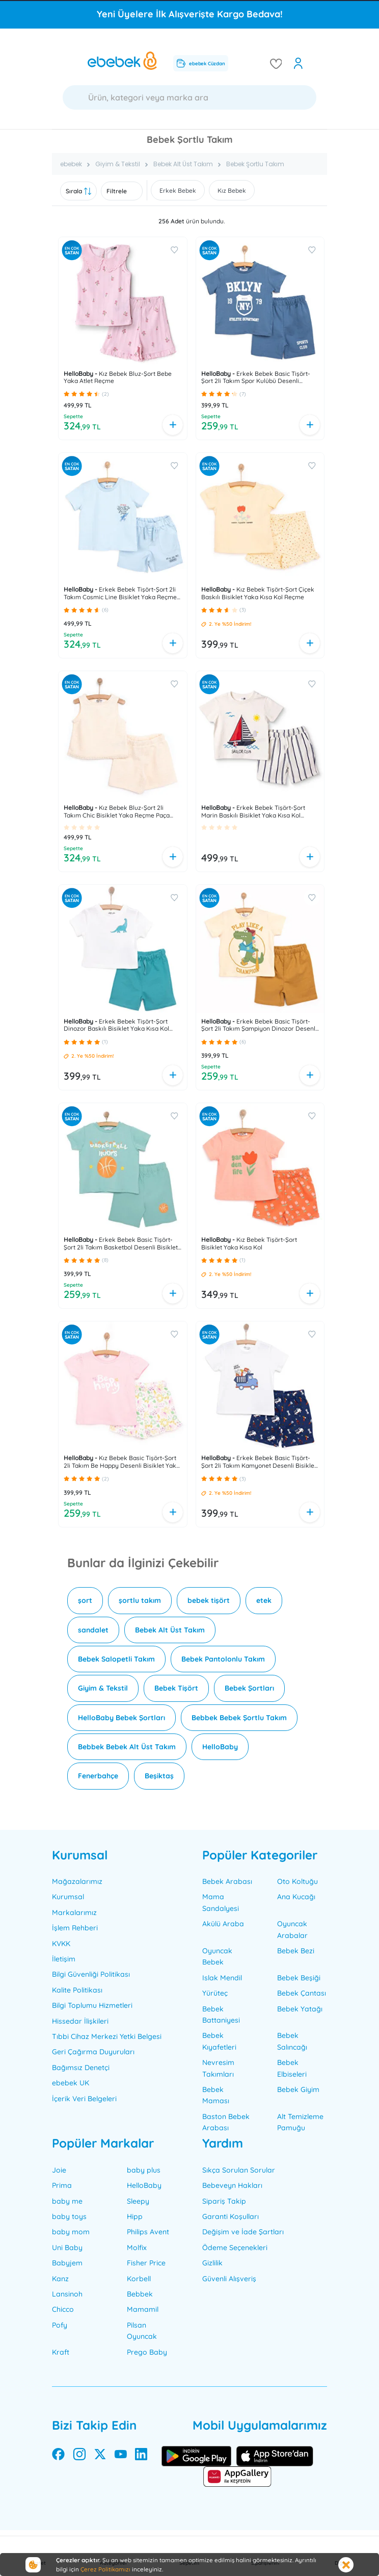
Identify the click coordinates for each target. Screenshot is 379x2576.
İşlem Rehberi (75, 1927)
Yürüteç (215, 1993)
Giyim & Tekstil (103, 1688)
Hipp (135, 2216)
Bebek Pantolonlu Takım (223, 1659)
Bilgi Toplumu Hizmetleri (92, 2005)
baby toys (69, 2216)
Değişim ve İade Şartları (243, 2231)
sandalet (93, 1630)
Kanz (60, 2278)
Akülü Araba (223, 1923)
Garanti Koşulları (230, 2216)
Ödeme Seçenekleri (234, 2247)
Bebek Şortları (249, 1688)
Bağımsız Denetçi (81, 2067)
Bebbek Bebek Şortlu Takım (239, 1717)
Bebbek (140, 2294)
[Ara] (189, 97)
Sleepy (138, 2201)
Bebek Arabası (227, 1881)
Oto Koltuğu (297, 1881)
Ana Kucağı (296, 1896)
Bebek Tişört (176, 1688)
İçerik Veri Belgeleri (84, 2098)
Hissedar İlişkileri (80, 2021)
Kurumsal (68, 1896)
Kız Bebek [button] (232, 190)
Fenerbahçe (98, 1775)
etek (264, 1600)
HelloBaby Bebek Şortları (121, 1717)
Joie (59, 2170)
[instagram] (79, 2456)
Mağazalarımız (77, 1881)
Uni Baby (67, 2247)
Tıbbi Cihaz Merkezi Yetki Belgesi (106, 2036)
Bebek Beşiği (298, 1977)
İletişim (63, 1958)
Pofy (59, 2325)
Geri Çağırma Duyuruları (93, 2051)
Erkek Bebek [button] (177, 190)
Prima (62, 2185)
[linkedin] (141, 2456)
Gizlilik (212, 2262)
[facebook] (58, 2456)
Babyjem (67, 2262)
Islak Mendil (222, 1977)
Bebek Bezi (295, 1950)
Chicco (63, 2309)
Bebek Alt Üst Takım (170, 1630)
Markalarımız (74, 1912)
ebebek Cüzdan (200, 63)
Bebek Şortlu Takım (255, 164)
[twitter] (100, 2456)
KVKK (61, 1943)
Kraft (60, 2352)
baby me (67, 2201)
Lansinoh (67, 2294)
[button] (66, 393)
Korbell (139, 2278)
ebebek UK (70, 2082)
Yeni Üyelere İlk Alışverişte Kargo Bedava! (190, 14)
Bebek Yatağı (299, 2008)
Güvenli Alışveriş (229, 2278)
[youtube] (121, 2456)
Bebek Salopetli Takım (116, 1659)
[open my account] (298, 63)
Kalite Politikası (77, 1990)
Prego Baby (147, 2352)
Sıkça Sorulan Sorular (238, 2170)
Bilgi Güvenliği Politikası (91, 1974)
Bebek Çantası (301, 1993)
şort (85, 1600)
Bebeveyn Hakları (232, 2185)
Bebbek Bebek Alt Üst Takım (127, 1746)
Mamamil (142, 2309)
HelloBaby (220, 1746)
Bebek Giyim (298, 2089)
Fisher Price (146, 2262)
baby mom (71, 2231)
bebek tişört (208, 1600)
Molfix (137, 2247)
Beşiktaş (159, 1775)
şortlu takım (140, 1600)
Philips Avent (148, 2231)
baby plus (143, 2170)
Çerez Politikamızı (105, 2569)
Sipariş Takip (224, 2201)
